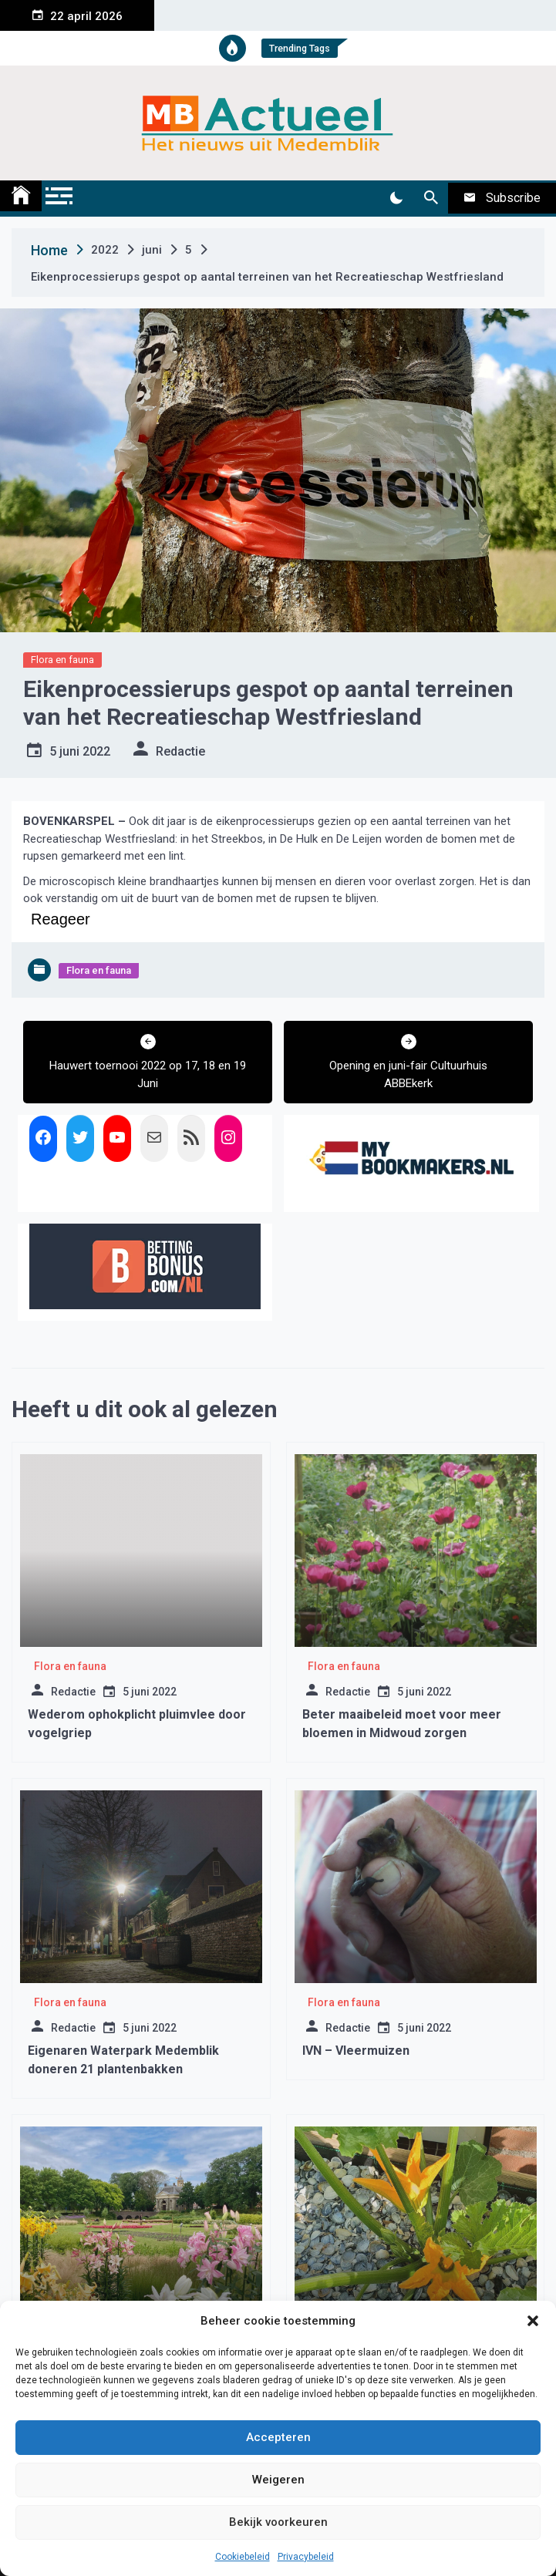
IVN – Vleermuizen (355, 2050)
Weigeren (278, 2480)
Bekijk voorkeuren (278, 2522)
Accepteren (278, 2437)
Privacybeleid (306, 2556)
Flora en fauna (62, 659)
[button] (533, 2321)
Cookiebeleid (242, 2556)
